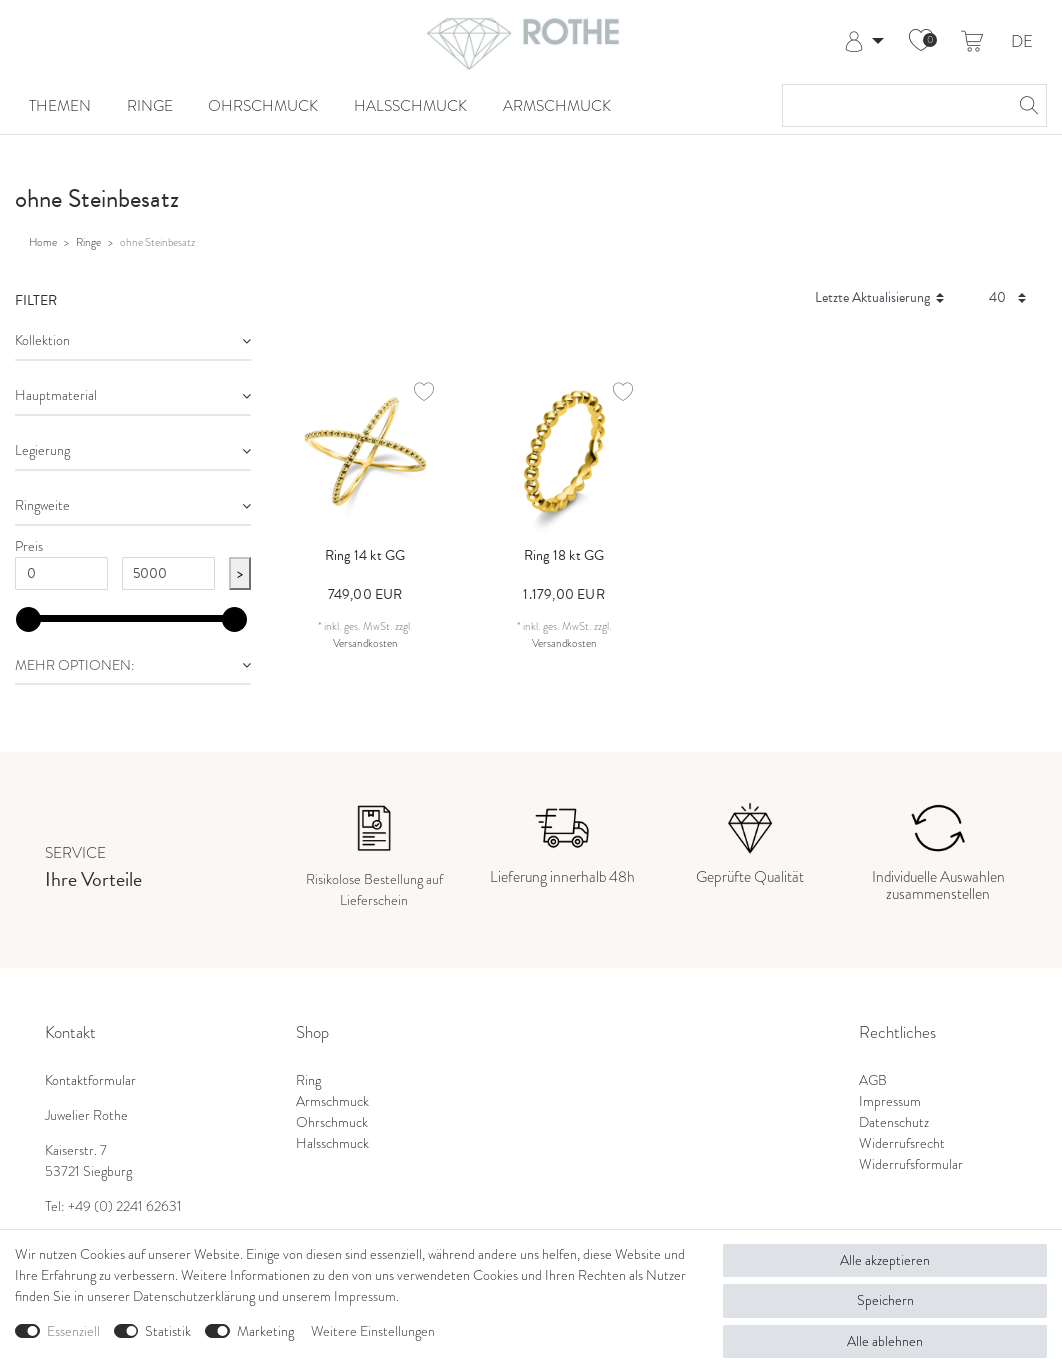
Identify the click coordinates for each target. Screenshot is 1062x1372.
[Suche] (1026, 105)
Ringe (150, 105)
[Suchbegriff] (894, 105)
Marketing (265, 1331)
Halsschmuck (410, 105)
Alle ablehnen (885, 1341)
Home (43, 242)
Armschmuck (557, 105)
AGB (873, 1080)
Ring (308, 1080)
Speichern (885, 1300)
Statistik (168, 1331)
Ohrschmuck (263, 105)
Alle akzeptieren (885, 1260)
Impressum (890, 1101)
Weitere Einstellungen (373, 1331)
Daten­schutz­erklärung (194, 1296)
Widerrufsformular (911, 1164)
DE (1022, 42)
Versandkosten (365, 643)
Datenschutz (894, 1122)
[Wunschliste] (921, 42)
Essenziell (73, 1331)
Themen (60, 105)
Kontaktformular (90, 1080)
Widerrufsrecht (902, 1143)
